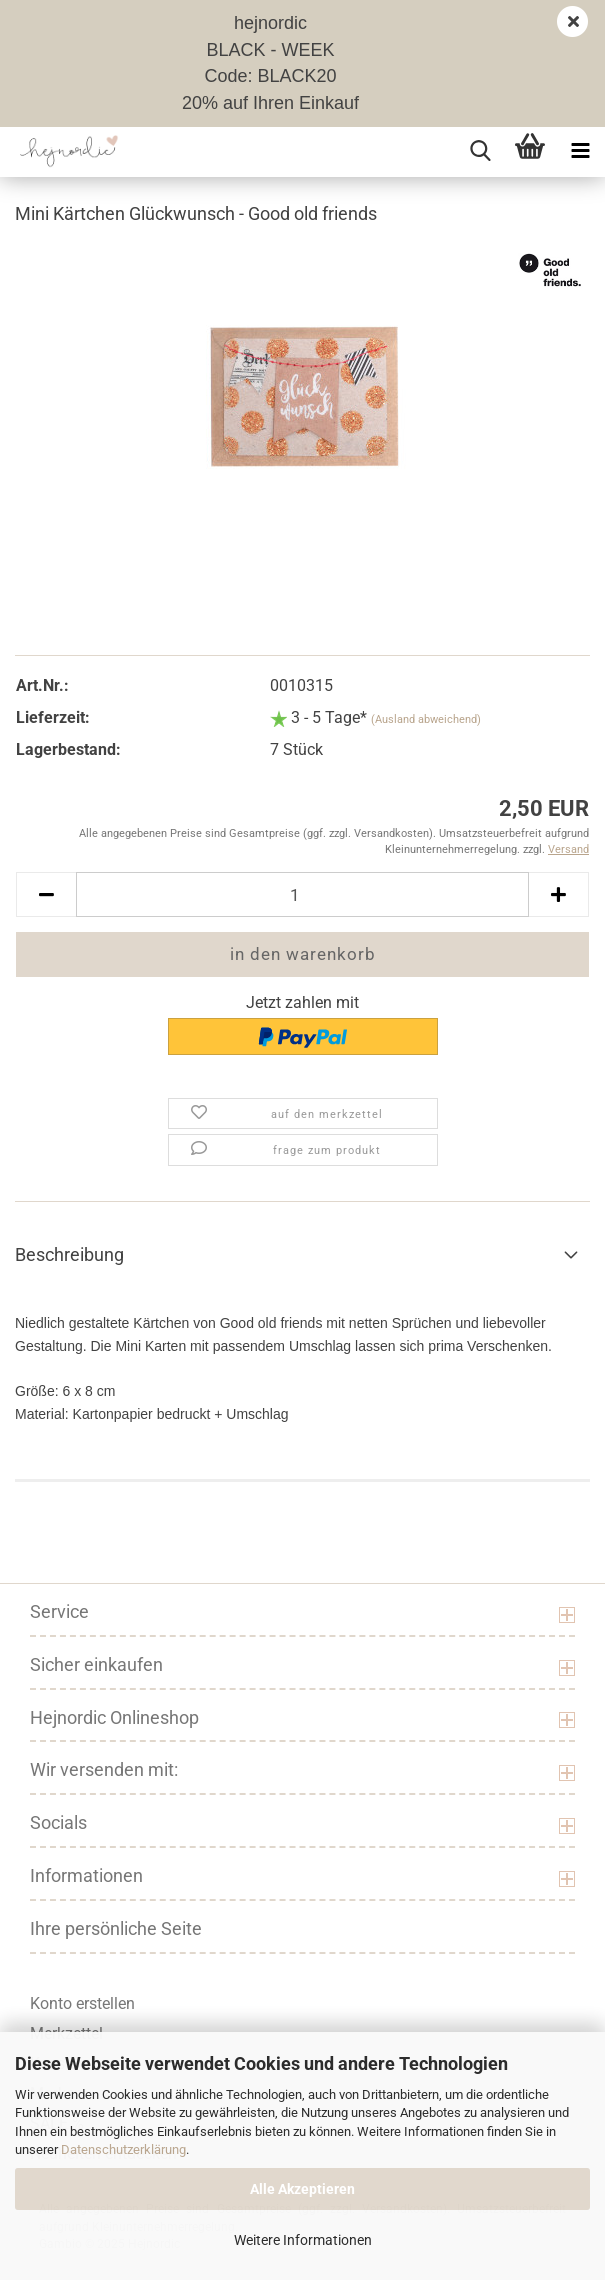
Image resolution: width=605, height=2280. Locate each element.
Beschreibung (69, 1254)
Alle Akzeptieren (302, 2189)
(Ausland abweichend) (426, 719)
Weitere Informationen (303, 2240)
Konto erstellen (82, 2003)
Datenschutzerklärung (123, 2149)
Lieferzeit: (53, 717)
